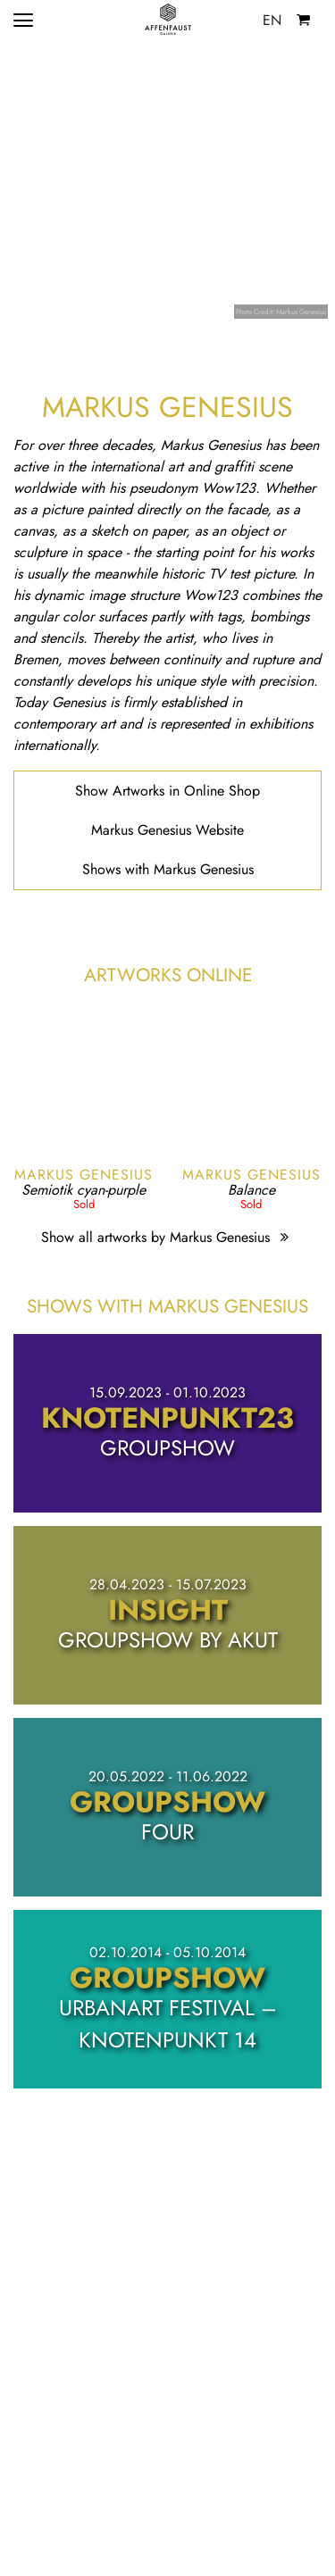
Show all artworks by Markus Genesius (167, 1237)
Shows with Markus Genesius (168, 869)
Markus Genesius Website (167, 830)
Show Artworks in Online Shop (167, 790)
